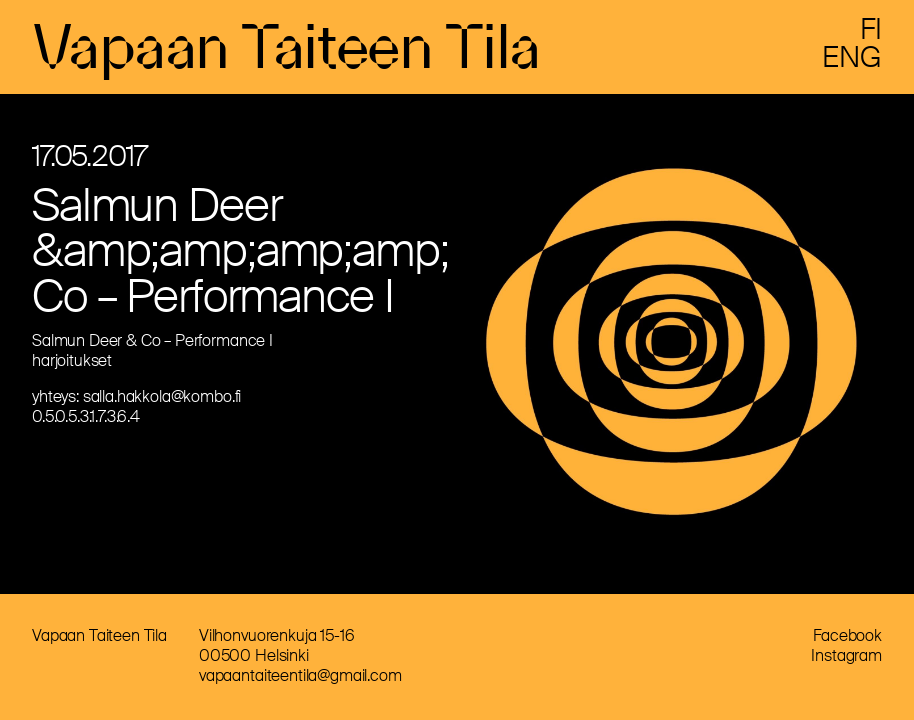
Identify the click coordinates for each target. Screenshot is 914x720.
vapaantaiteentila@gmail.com (300, 675)
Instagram (846, 655)
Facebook (847, 635)
